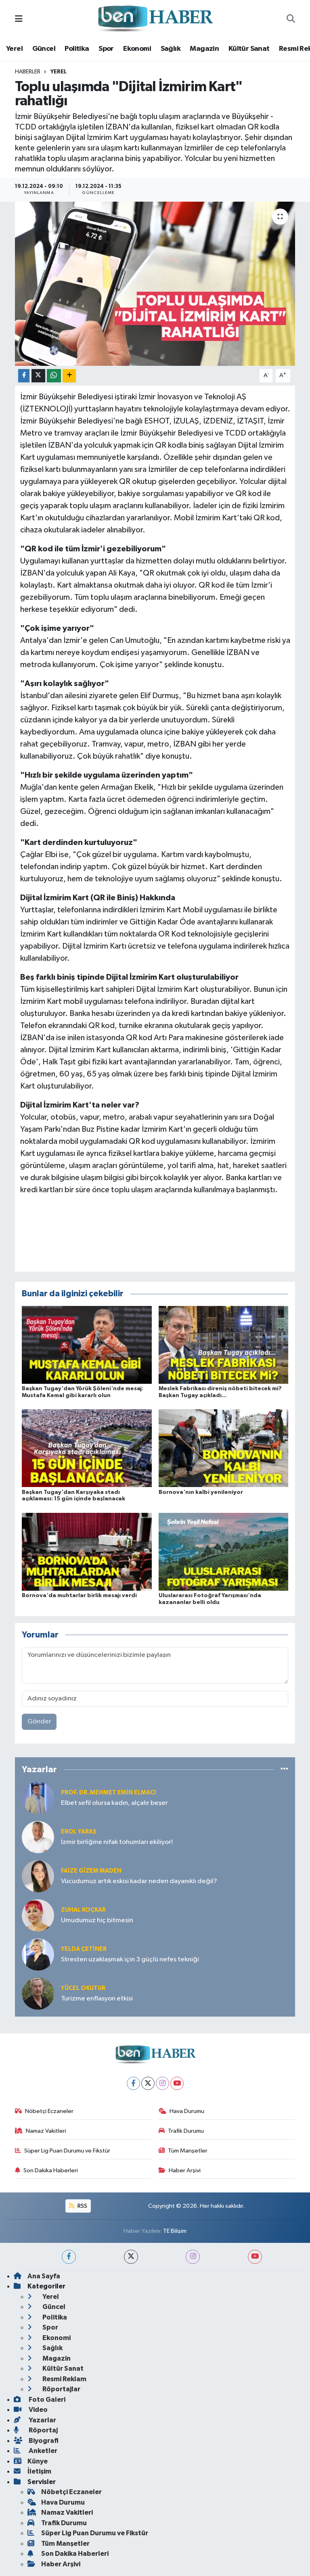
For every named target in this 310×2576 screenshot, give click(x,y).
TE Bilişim (174, 2231)
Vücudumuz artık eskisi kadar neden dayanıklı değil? (139, 1881)
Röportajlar (53, 2389)
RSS (78, 2206)
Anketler (35, 2450)
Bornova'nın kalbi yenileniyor (201, 1492)
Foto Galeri (39, 2399)
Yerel (14, 48)
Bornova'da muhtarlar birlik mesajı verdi (79, 1595)
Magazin (204, 48)
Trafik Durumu (181, 2131)
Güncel (43, 48)
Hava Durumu (182, 2111)
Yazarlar (35, 2420)
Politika (77, 48)
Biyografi (36, 2440)
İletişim (32, 2471)
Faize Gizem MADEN (91, 1871)
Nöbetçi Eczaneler (44, 2111)
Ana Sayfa (37, 2276)
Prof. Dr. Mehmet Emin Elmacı (108, 1793)
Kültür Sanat (249, 48)
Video (31, 2409)
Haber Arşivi (180, 2170)
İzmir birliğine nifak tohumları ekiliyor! (117, 1842)
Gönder (39, 1721)
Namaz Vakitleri (41, 2131)
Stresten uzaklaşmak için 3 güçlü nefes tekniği (130, 1959)
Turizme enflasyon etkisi (97, 1998)
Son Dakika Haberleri (46, 2170)
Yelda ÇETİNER (84, 1949)
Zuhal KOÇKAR (83, 1910)
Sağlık (170, 48)
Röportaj (36, 2430)
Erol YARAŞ (78, 1832)
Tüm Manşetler (183, 2151)
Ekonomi (137, 48)
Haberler (27, 72)
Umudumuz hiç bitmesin (97, 1920)
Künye (31, 2461)
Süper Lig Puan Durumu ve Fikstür (63, 2151)
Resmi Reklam (56, 2379)
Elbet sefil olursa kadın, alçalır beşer (114, 1803)
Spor (106, 48)
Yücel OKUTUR (83, 1988)
